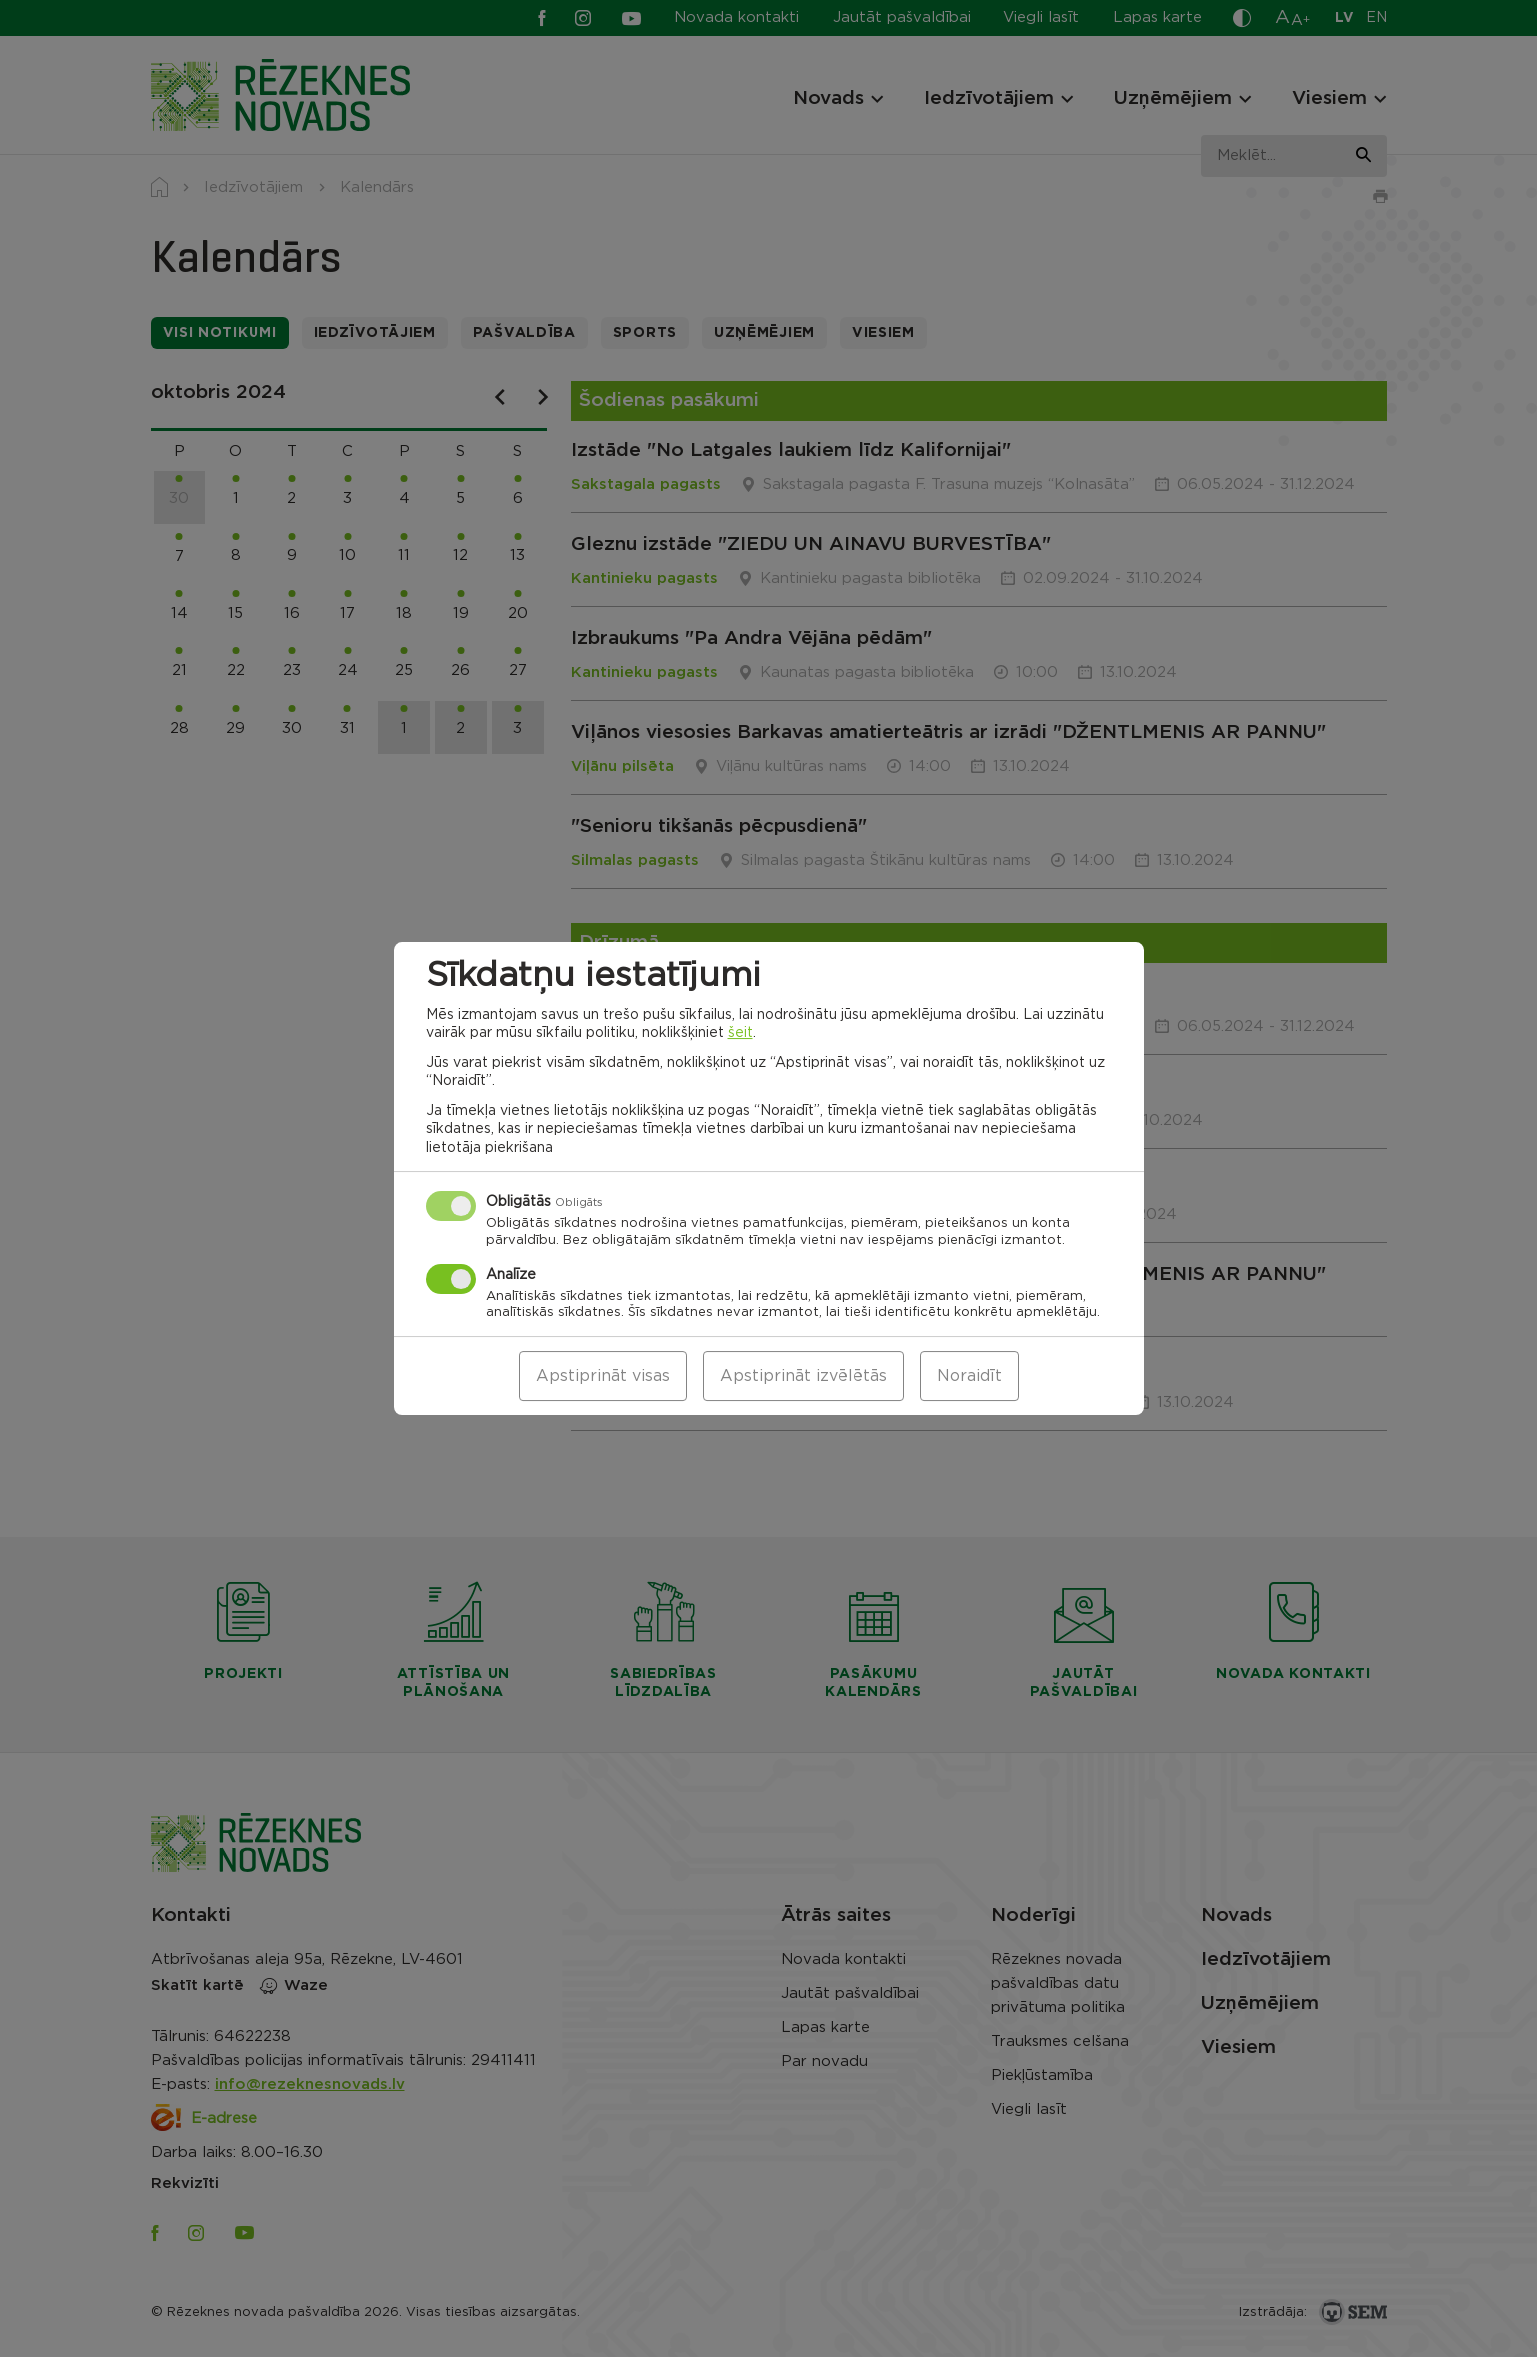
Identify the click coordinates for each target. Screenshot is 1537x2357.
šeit (740, 1033)
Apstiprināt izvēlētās (803, 1376)
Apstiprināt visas (603, 1376)
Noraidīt (969, 1376)
